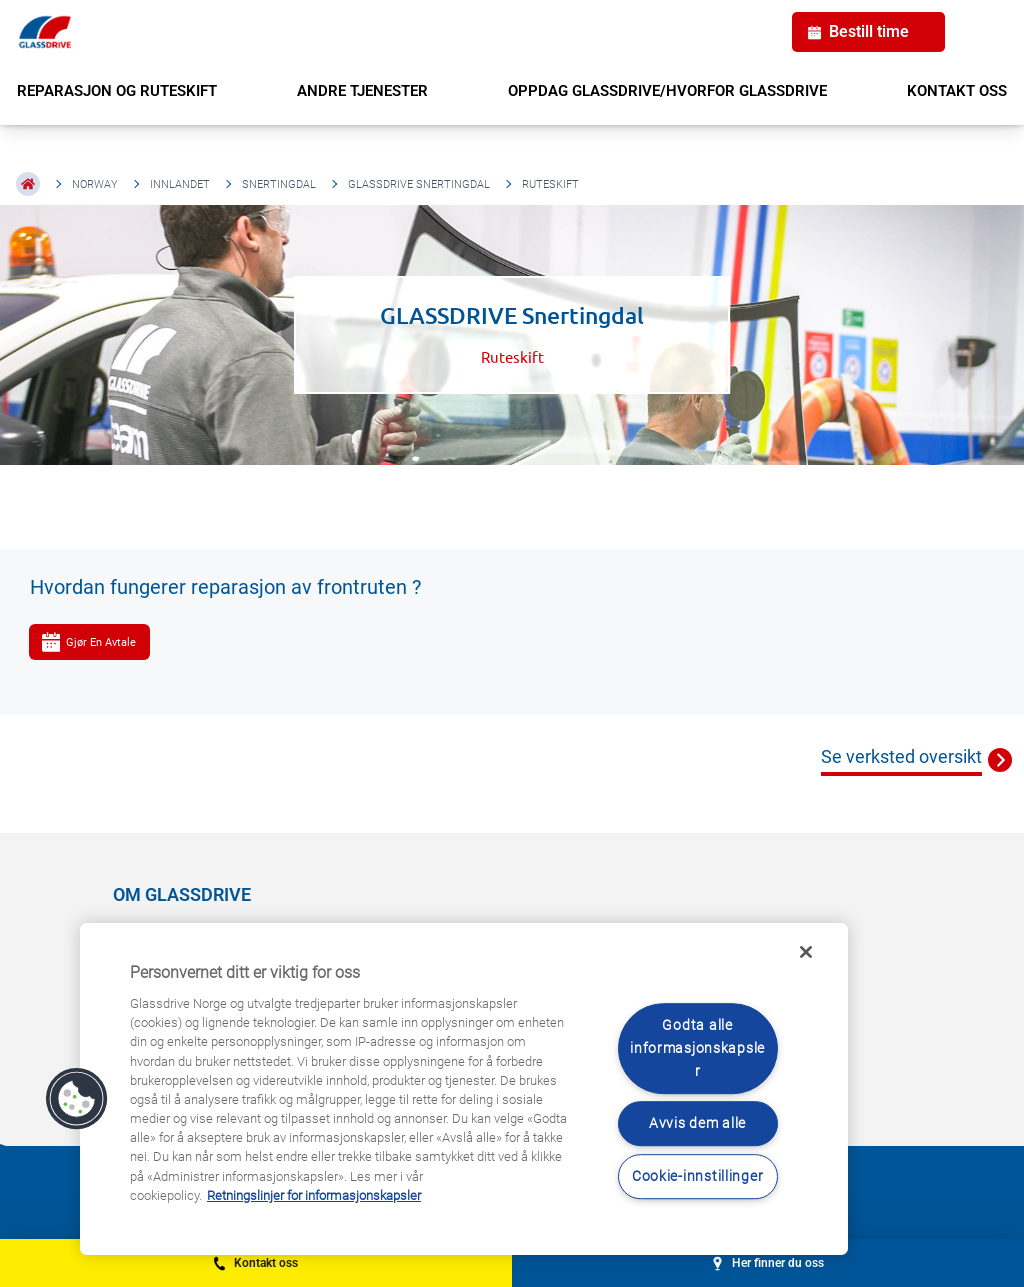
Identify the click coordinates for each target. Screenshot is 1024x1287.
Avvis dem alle (697, 1124)
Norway (95, 184)
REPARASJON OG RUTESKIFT (117, 91)
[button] (77, 1099)
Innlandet (180, 184)
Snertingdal (279, 184)
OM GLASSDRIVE (182, 894)
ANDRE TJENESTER (362, 91)
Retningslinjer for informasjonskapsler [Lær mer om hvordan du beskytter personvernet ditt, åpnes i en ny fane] (314, 1195)
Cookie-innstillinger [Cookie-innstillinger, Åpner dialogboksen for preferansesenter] (697, 1176)
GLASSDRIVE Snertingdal (419, 184)
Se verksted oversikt (901, 756)
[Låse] (806, 952)
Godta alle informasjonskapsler (697, 1048)
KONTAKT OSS (957, 91)
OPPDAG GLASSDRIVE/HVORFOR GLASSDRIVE (667, 91)
